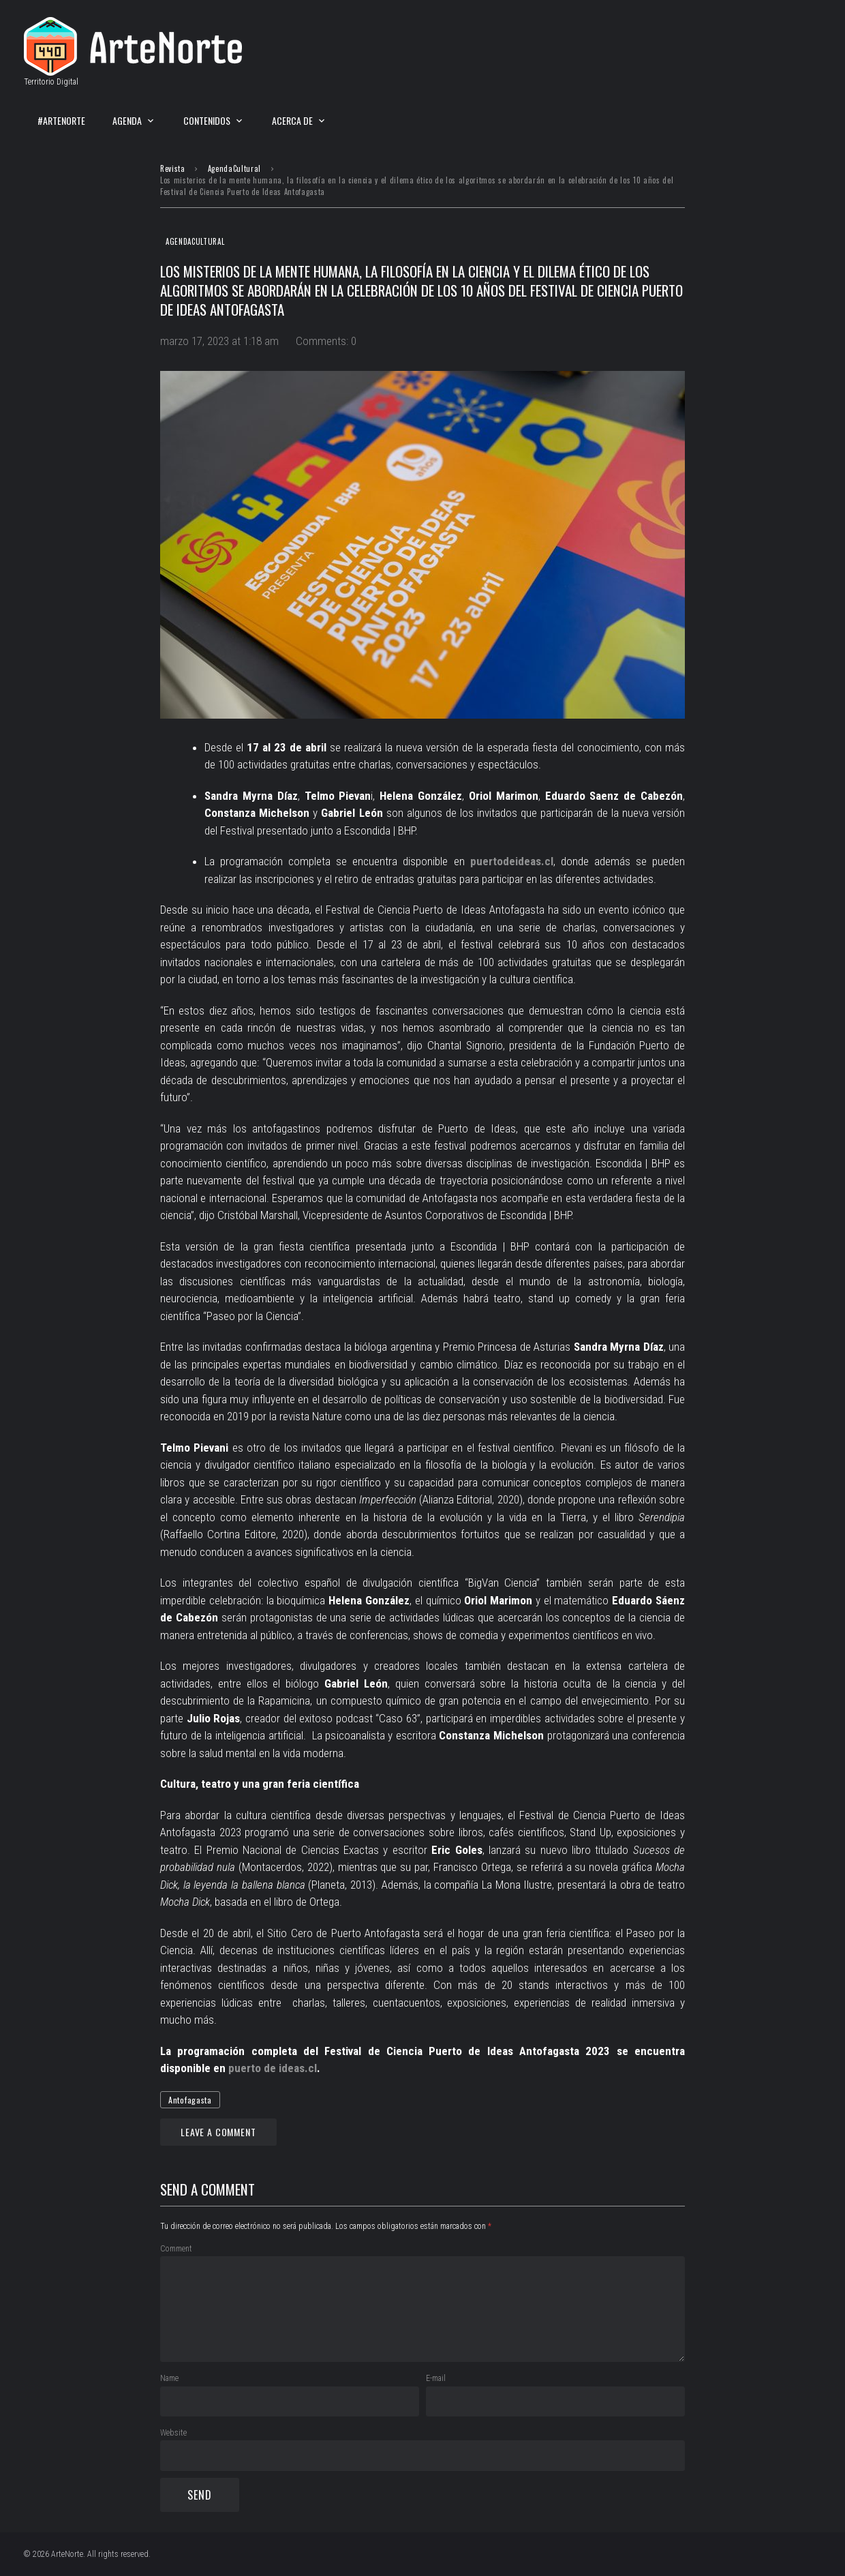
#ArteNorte (61, 120)
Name (169, 2378)
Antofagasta (190, 2100)
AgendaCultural (234, 168)
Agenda (127, 120)
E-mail (436, 2378)
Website (173, 2433)
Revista (172, 168)
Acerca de (292, 120)
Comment (176, 2248)
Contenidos (206, 120)
